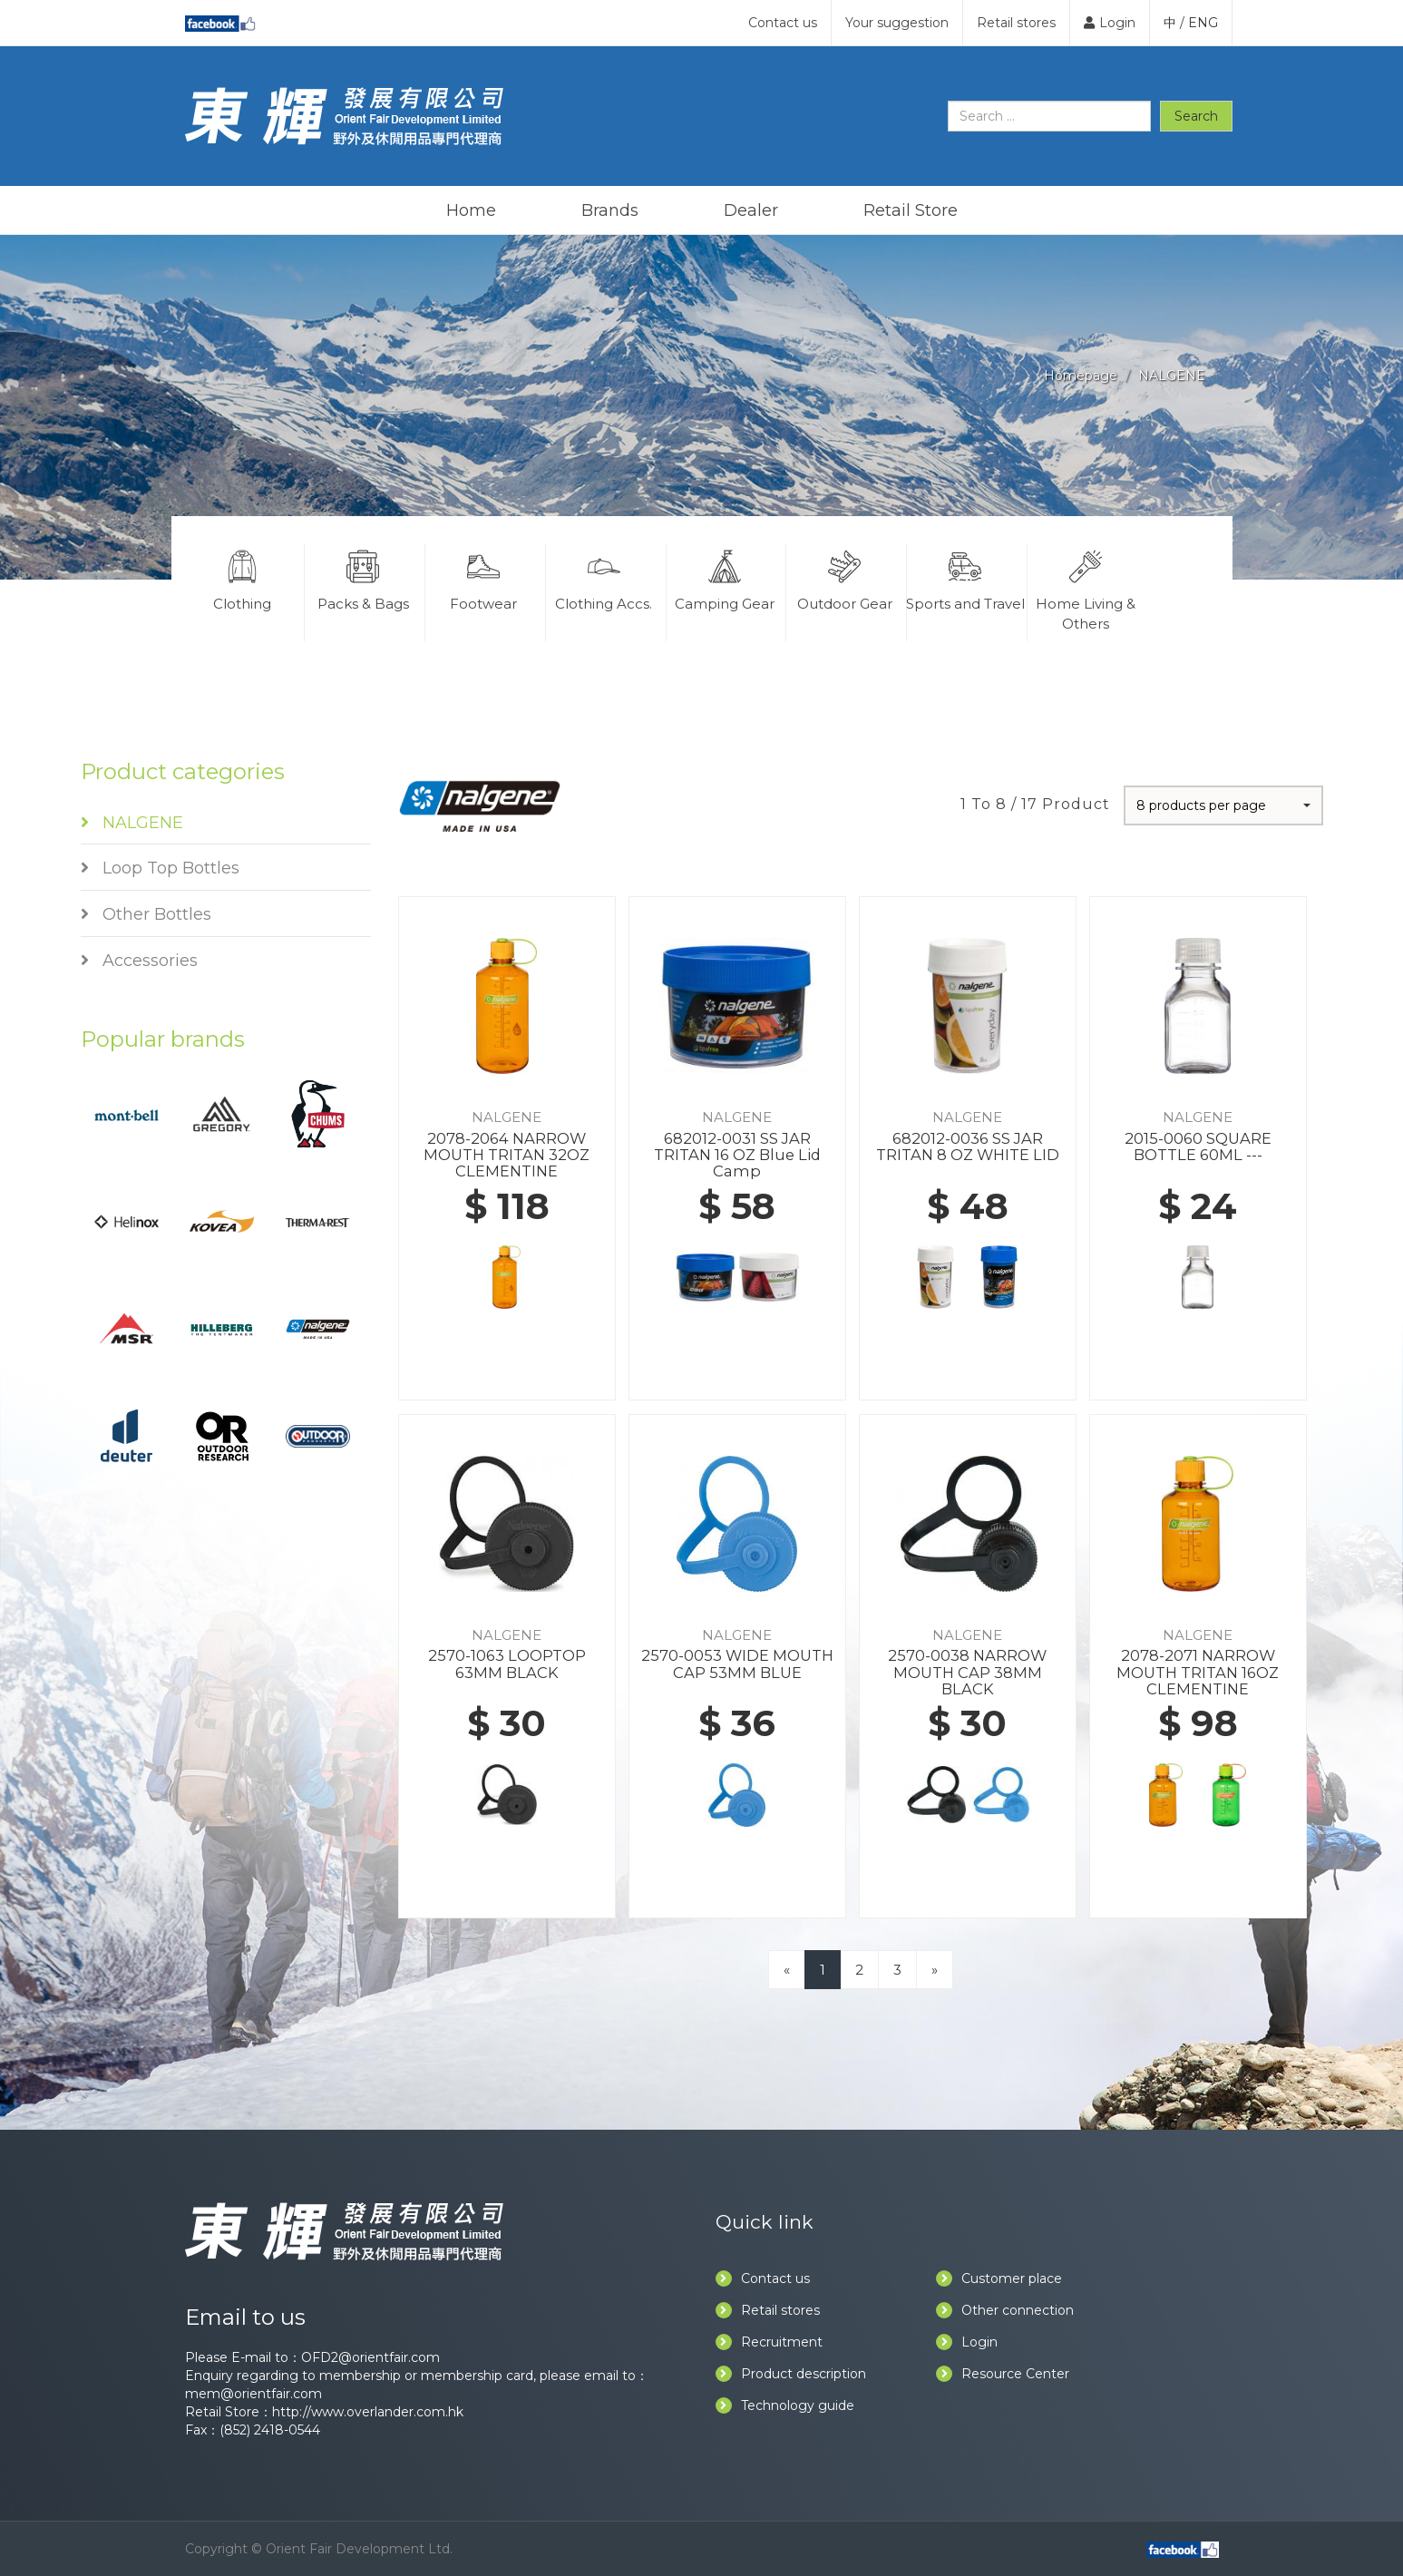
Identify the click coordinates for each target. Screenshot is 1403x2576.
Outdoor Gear (844, 577)
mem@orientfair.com (253, 2394)
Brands (609, 210)
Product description (791, 2374)
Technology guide (785, 2405)
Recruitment (769, 2342)
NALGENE (1171, 375)
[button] (1223, 805)
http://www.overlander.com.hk (367, 2412)
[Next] (934, 1969)
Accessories (139, 961)
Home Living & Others (1086, 587)
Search (1196, 116)
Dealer (751, 210)
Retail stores (1016, 23)
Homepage (1080, 375)
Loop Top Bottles (160, 868)
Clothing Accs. (604, 577)
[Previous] (786, 1969)
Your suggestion (897, 23)
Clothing (243, 577)
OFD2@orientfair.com (370, 2357)
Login (1109, 23)
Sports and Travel (965, 577)
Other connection (1005, 2310)
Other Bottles (146, 914)
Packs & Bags (362, 577)
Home (471, 210)
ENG (1203, 23)
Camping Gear (724, 577)
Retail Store (910, 210)
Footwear (483, 577)
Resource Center (1002, 2374)
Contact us (782, 23)
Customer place (999, 2278)
